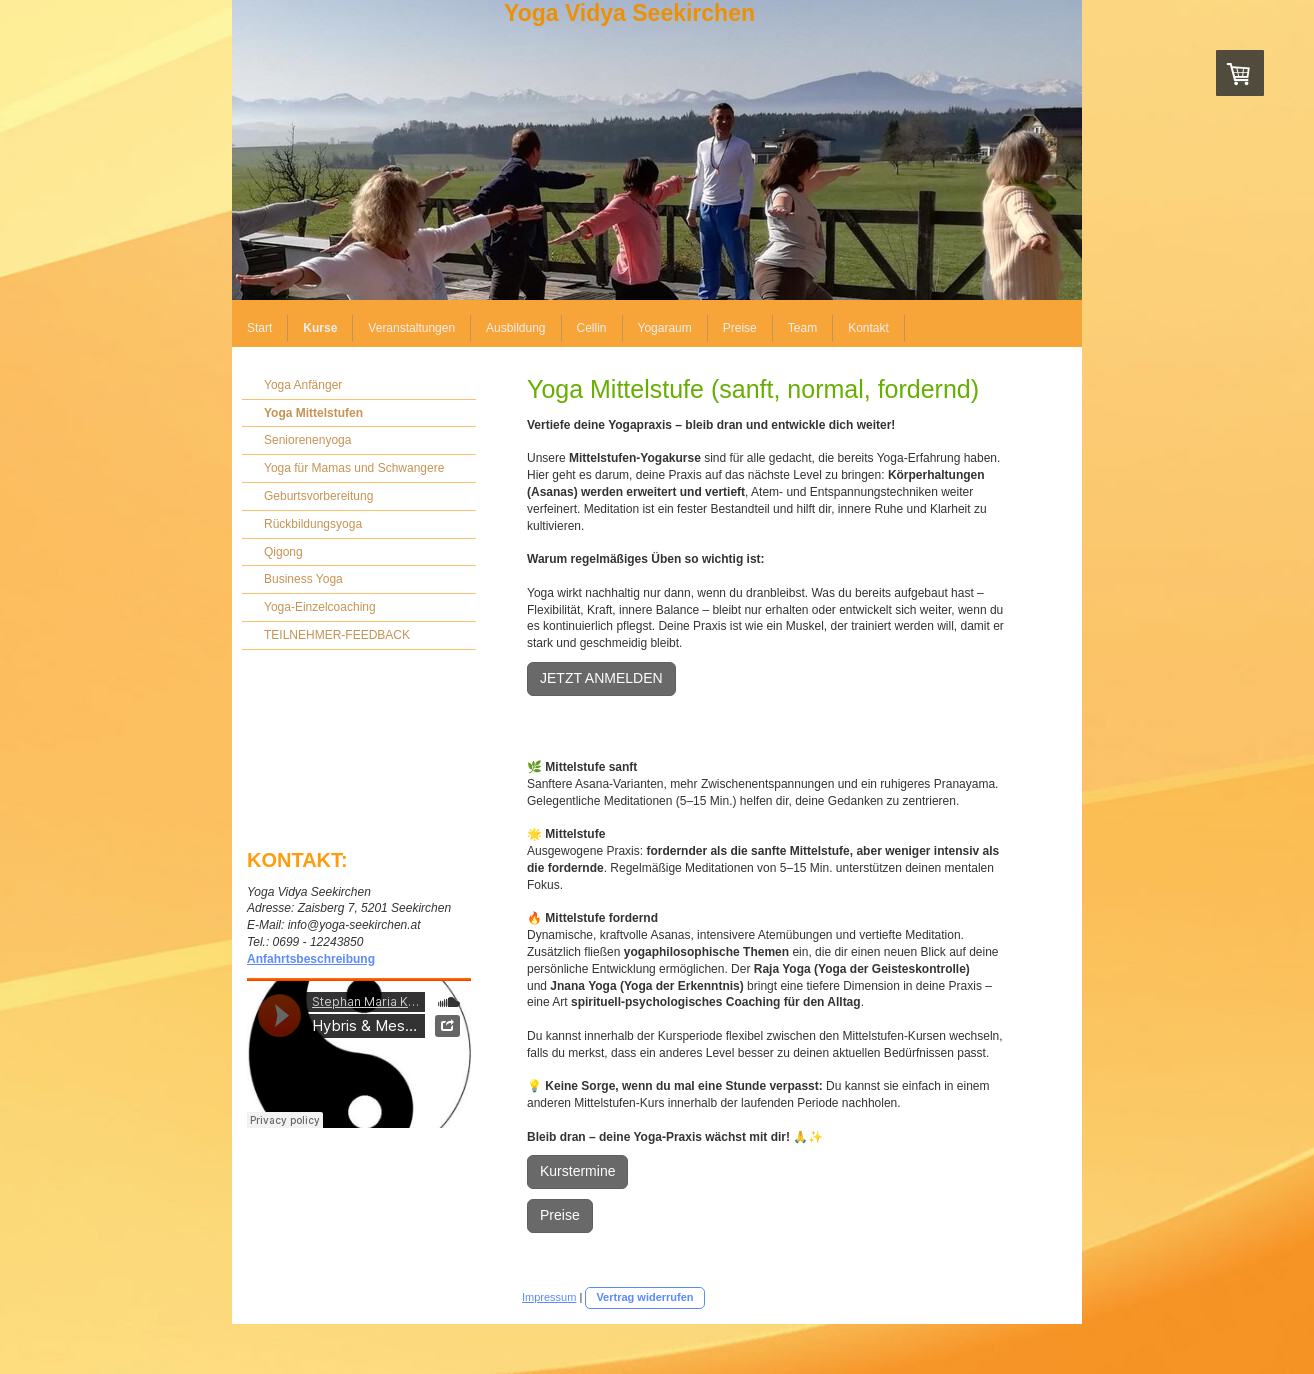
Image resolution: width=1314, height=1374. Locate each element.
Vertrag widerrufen (644, 1297)
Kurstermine (577, 1171)
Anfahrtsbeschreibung (311, 959)
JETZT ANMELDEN (601, 678)
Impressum (549, 1297)
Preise (560, 1215)
